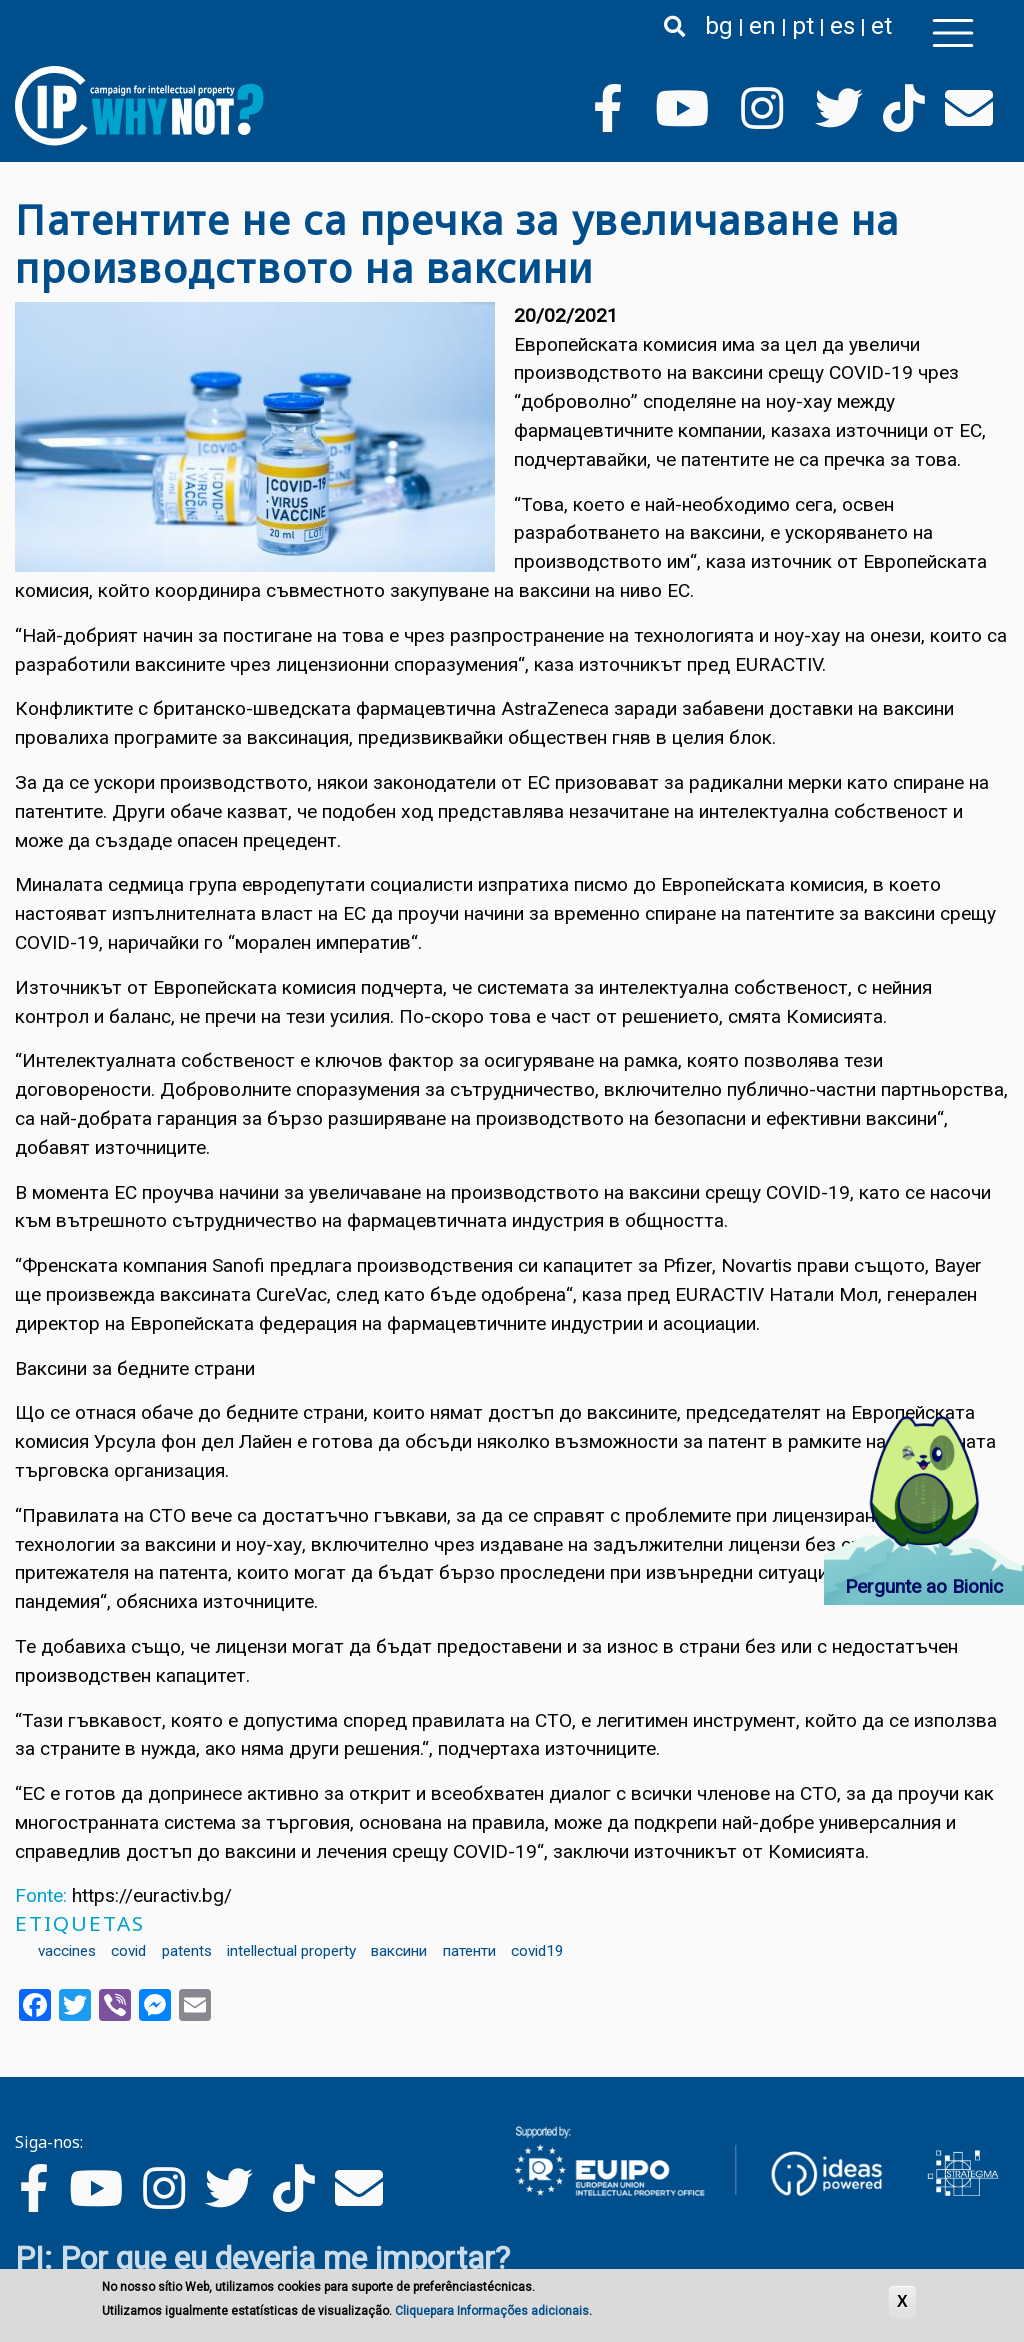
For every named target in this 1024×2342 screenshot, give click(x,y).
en (762, 26)
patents (187, 1951)
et (881, 26)
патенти (469, 1951)
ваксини (399, 1951)
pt (803, 26)
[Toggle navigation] (953, 33)
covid (128, 1951)
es (842, 26)
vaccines (67, 1951)
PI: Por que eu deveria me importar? (262, 2258)
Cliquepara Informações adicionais (492, 2312)
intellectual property (291, 1951)
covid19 (537, 1951)
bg (719, 26)
